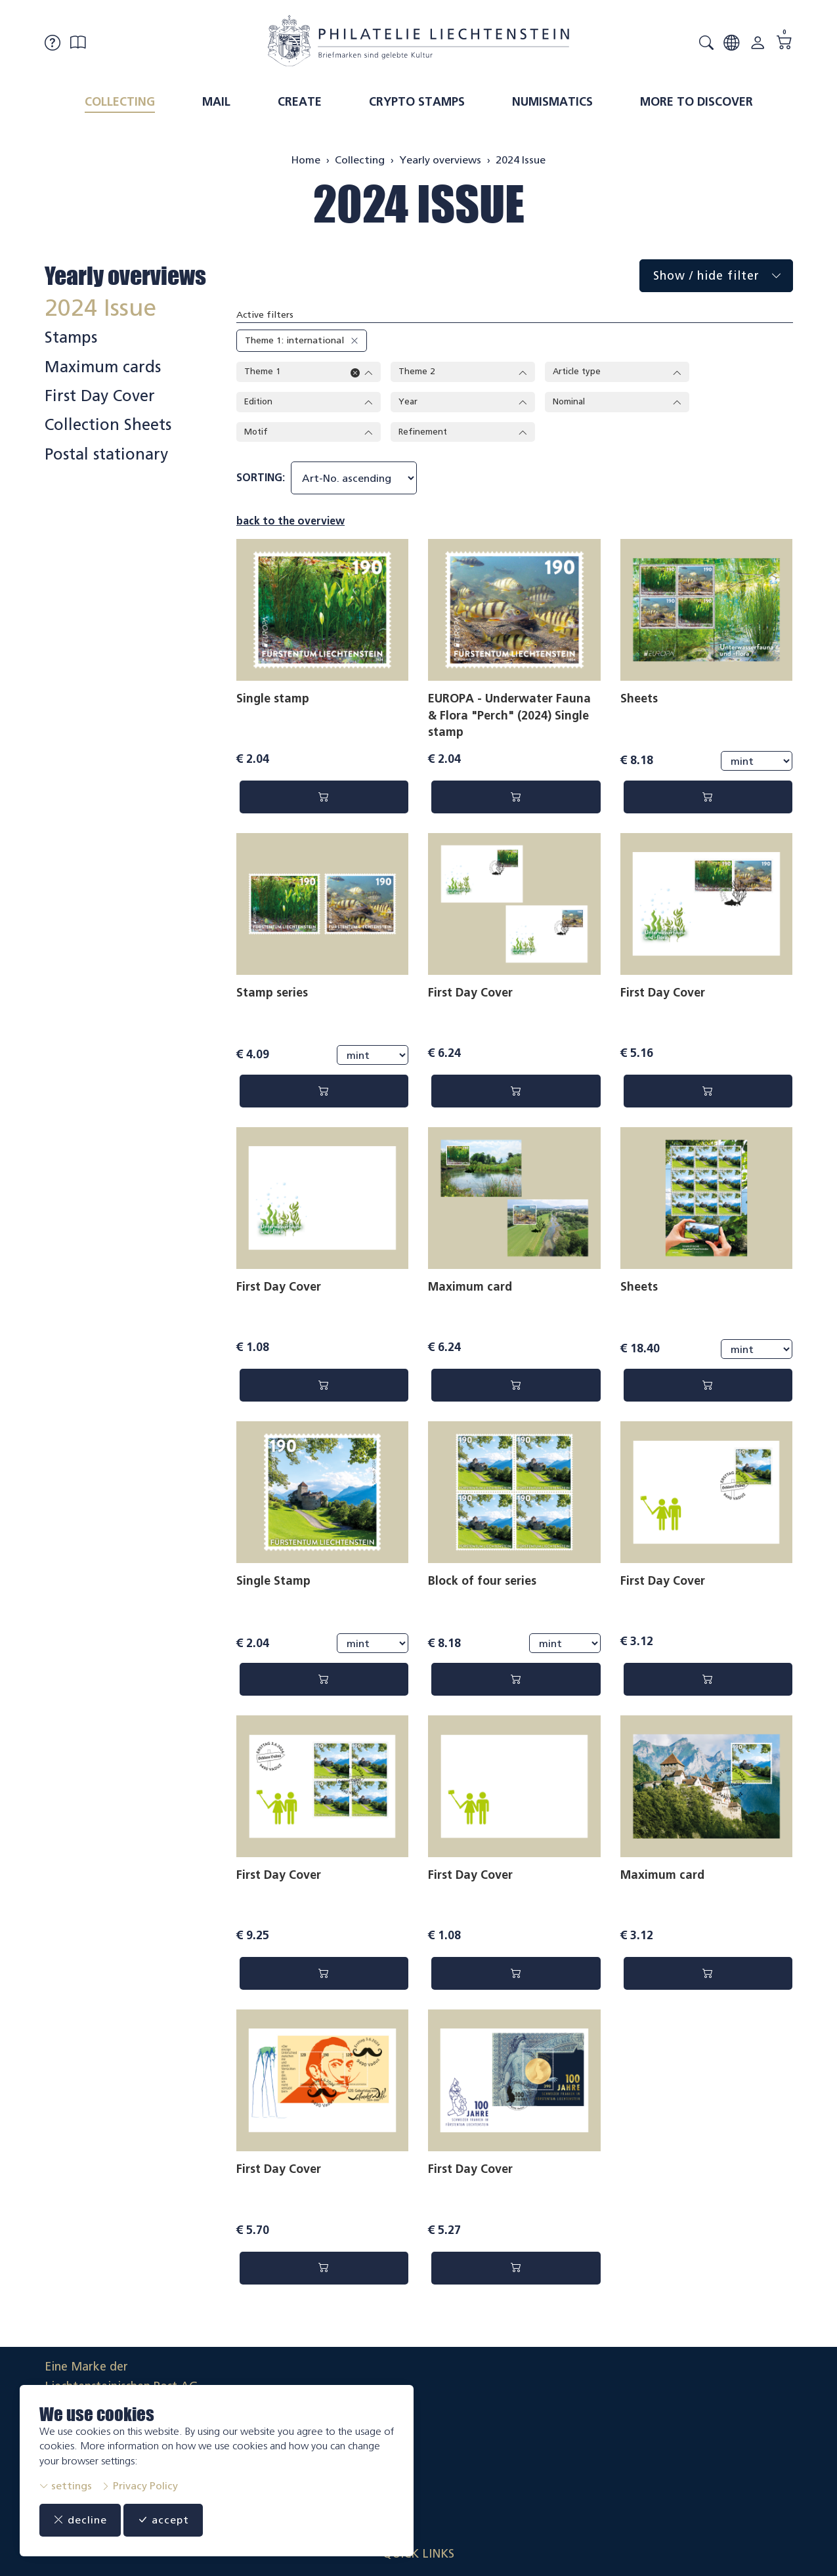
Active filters (264, 314)
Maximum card (470, 1289)
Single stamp (272, 701)
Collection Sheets (108, 425)
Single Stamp (273, 1584)
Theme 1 (308, 372)
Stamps (71, 337)
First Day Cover (470, 995)
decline (83, 2520)
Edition (308, 403)
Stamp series (272, 995)
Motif (308, 433)
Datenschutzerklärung (733, 2438)
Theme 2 (462, 372)
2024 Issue (419, 203)
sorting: (260, 480)
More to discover (696, 102)
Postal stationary (106, 454)
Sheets (639, 701)
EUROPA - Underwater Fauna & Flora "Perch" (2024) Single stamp (509, 718)
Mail (216, 102)
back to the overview (290, 523)
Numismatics (552, 102)
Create (300, 102)
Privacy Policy (139, 2485)
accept (171, 2520)
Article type (617, 372)
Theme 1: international (294, 340)
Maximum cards (103, 367)
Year (462, 403)
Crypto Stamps (417, 102)
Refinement (462, 433)
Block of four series (482, 1584)
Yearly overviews (125, 275)
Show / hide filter (722, 276)
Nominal (617, 403)
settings (65, 2485)
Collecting (120, 102)
